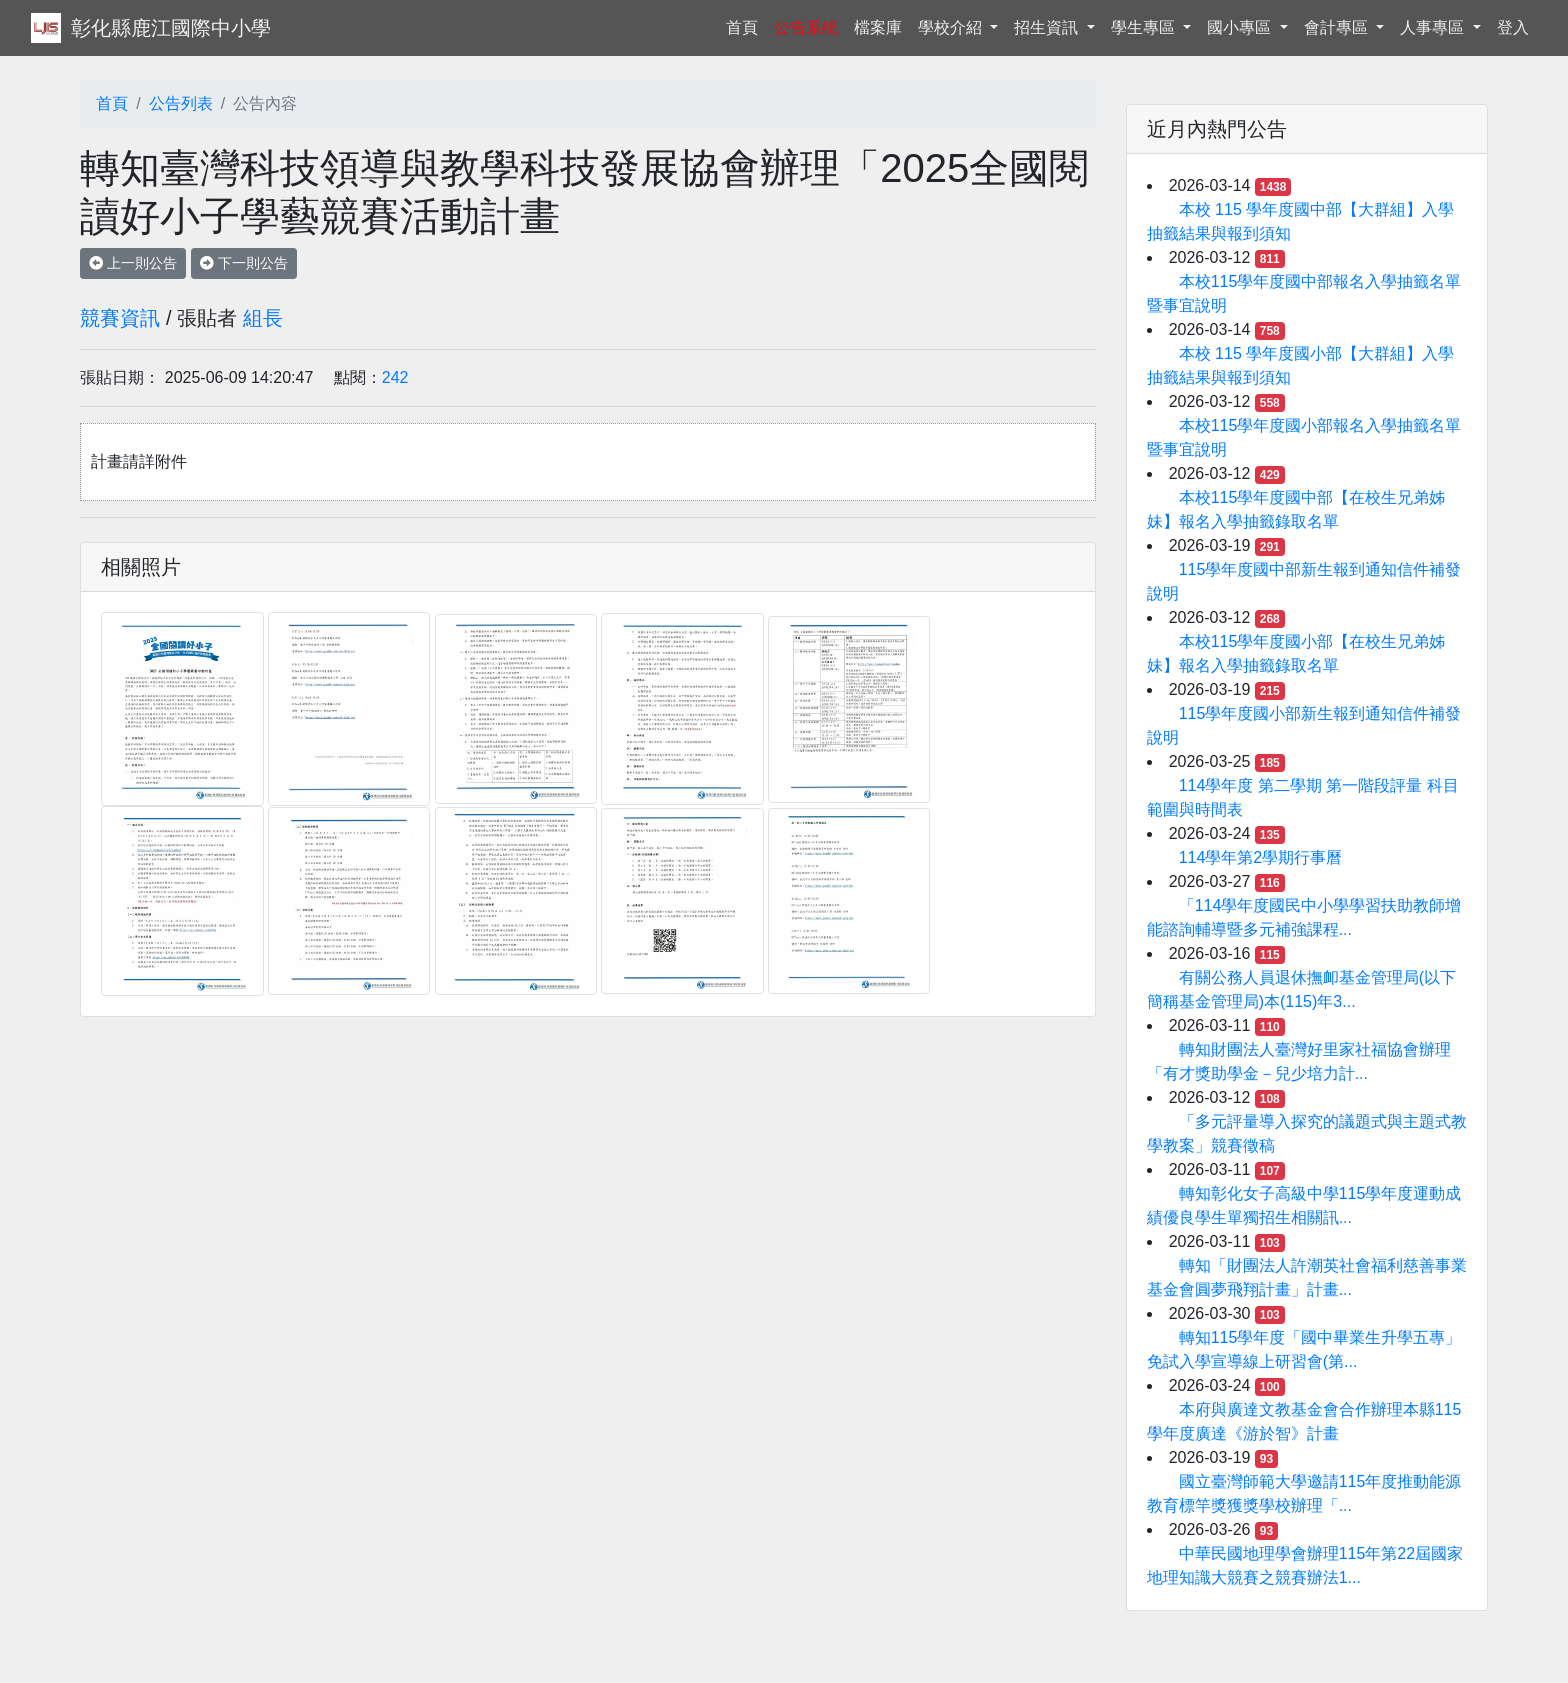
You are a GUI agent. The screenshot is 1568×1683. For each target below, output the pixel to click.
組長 (263, 318)
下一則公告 (244, 263)
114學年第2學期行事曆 (1261, 857)
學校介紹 (952, 27)
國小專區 (1241, 27)
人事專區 (1434, 27)
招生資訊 (1048, 27)
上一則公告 (133, 263)
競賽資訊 (120, 318)
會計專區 (1338, 27)
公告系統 (806, 27)
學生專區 (1145, 27)
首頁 (746, 25)
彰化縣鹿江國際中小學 (171, 28)
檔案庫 (878, 27)
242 (395, 377)
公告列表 (181, 103)
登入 (1513, 27)
